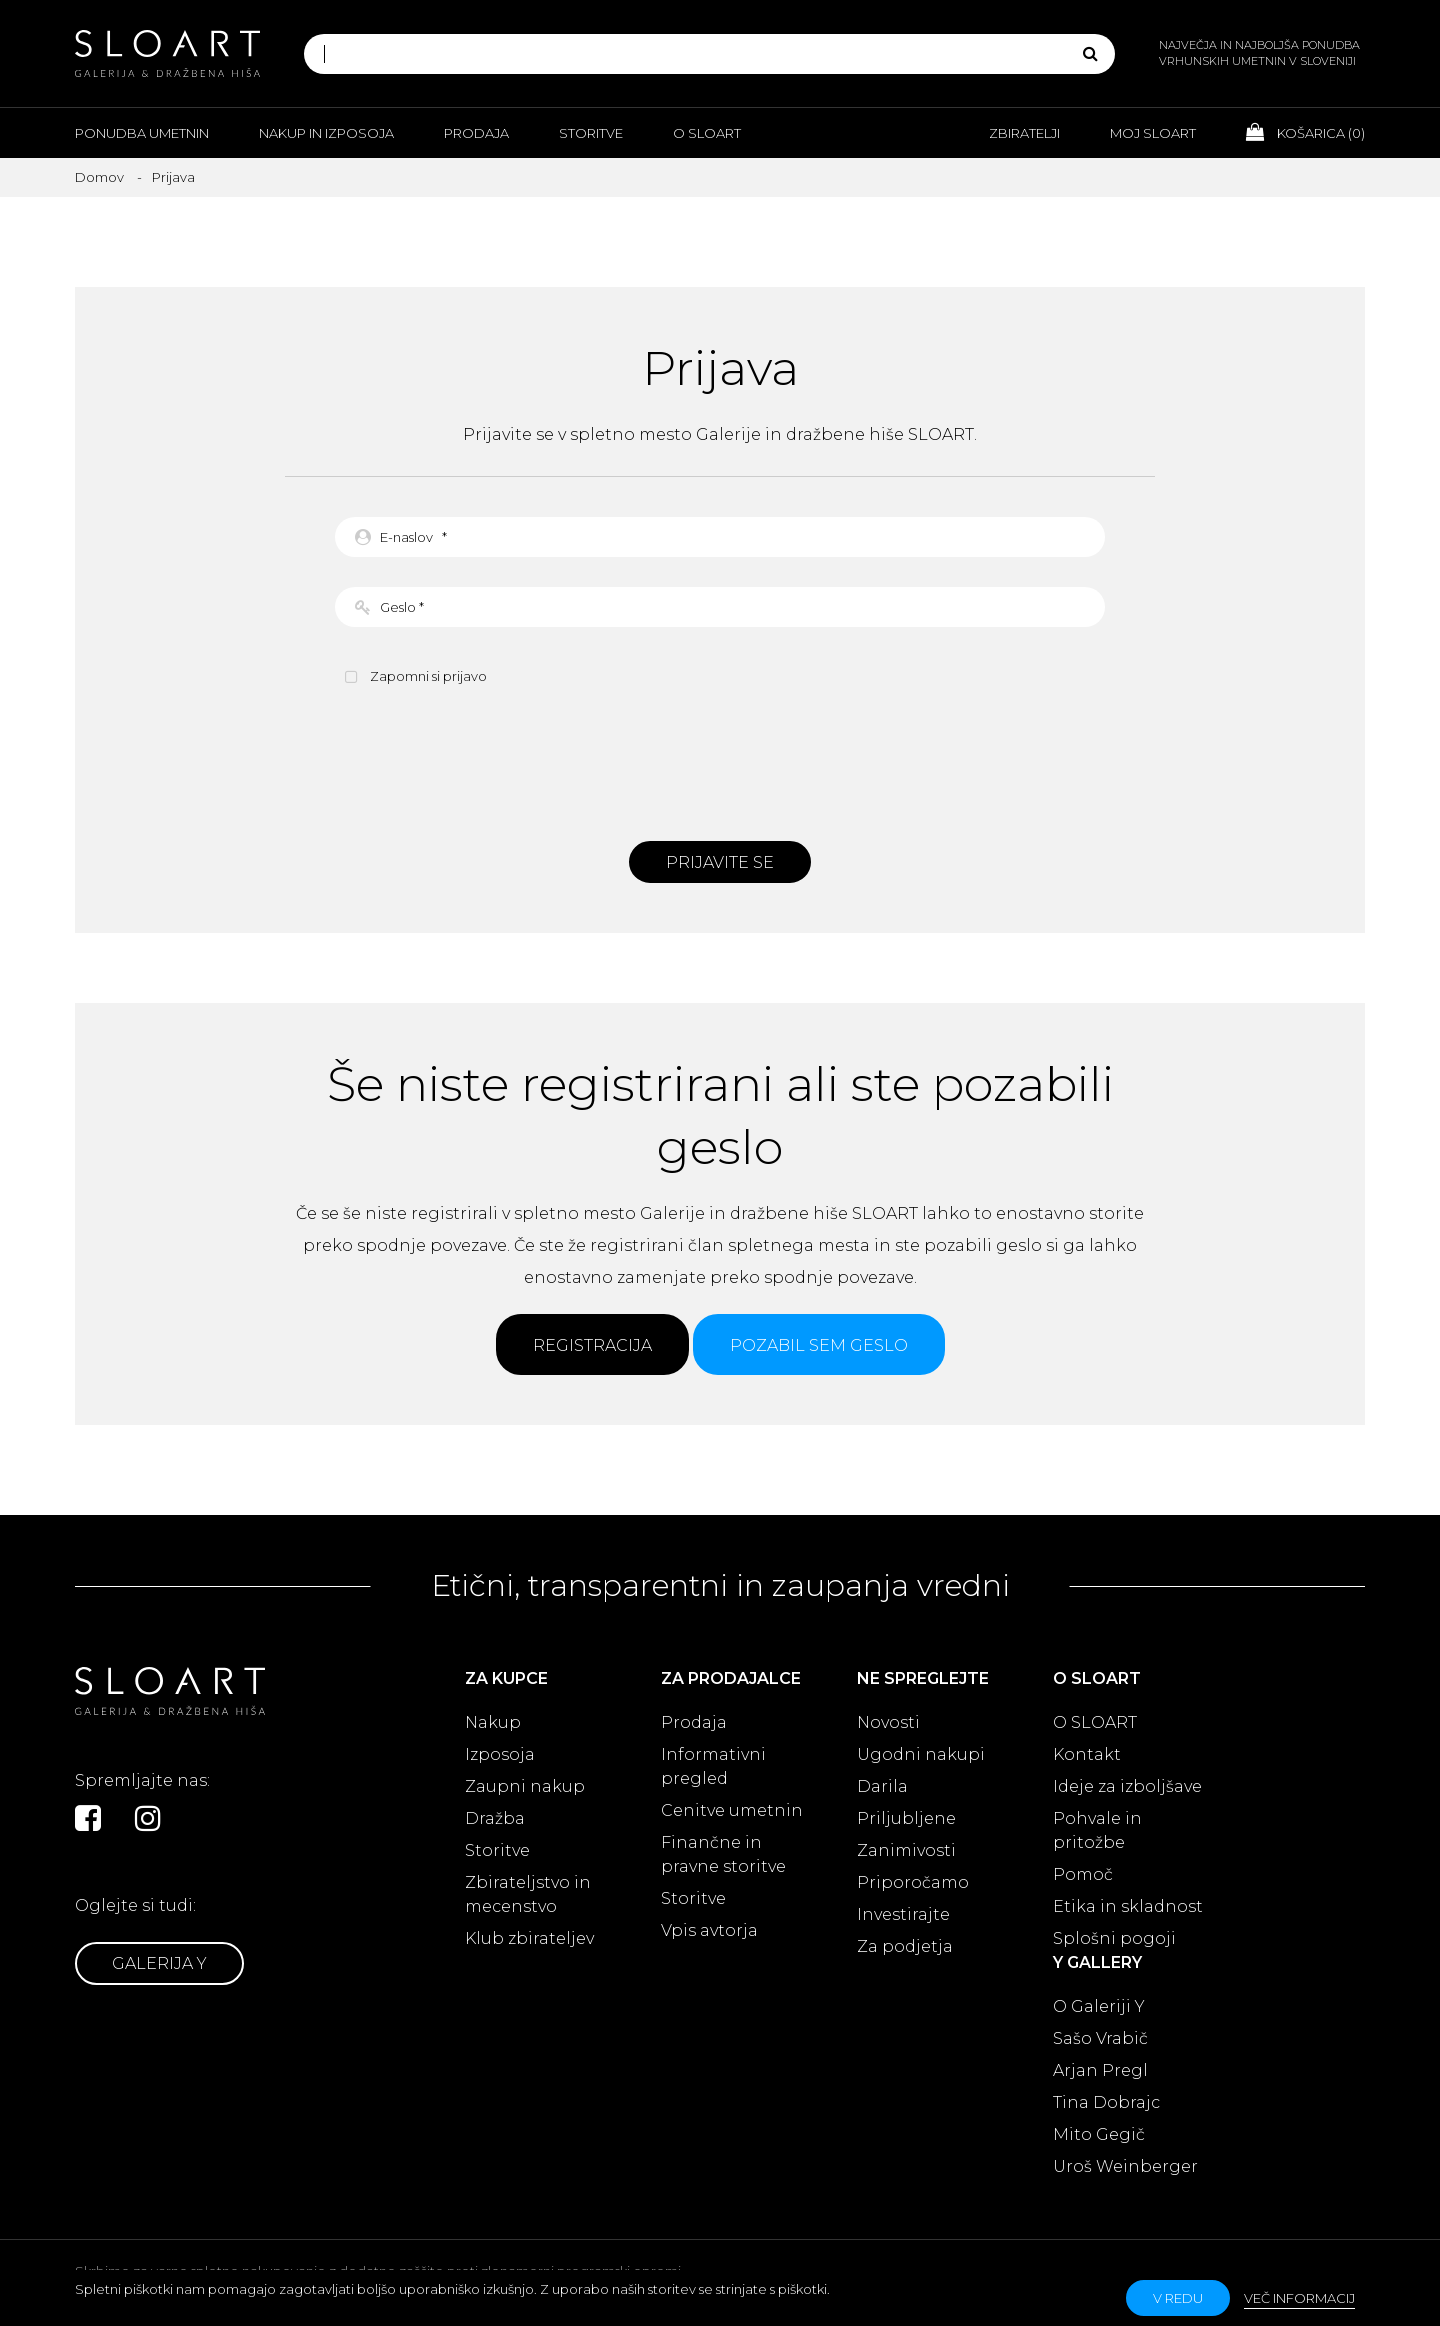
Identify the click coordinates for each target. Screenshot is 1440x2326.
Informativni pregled (713, 1766)
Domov (99, 177)
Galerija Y (159, 1963)
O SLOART (1095, 1722)
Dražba (495, 1818)
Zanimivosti (906, 1850)
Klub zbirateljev (529, 1938)
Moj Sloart (1153, 133)
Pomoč (1083, 1874)
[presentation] (720, 761)
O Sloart (707, 133)
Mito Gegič (1099, 2134)
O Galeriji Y (1099, 2006)
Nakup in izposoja (326, 133)
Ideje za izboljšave (1127, 1786)
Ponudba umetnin (142, 133)
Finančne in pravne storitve (723, 1854)
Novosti (888, 1722)
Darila (882, 1786)
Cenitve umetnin (732, 1810)
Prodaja (476, 133)
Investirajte (903, 1914)
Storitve (591, 133)
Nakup (493, 1722)
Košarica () (1305, 132)
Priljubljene (906, 1818)
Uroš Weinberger (1125, 2166)
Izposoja (500, 1754)
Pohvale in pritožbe (1097, 1830)
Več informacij (1299, 2298)
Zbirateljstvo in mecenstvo (528, 1894)
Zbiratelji (1024, 133)
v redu (1178, 2298)
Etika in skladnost (1128, 1906)
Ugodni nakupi (921, 1754)
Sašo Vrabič (1100, 2038)
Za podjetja (905, 1946)
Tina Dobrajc (1106, 2102)
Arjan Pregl (1100, 2070)
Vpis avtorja (709, 1930)
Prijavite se (720, 862)
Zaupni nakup (525, 1786)
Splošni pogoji (1114, 1938)
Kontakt (1087, 1754)
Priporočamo (913, 1882)
